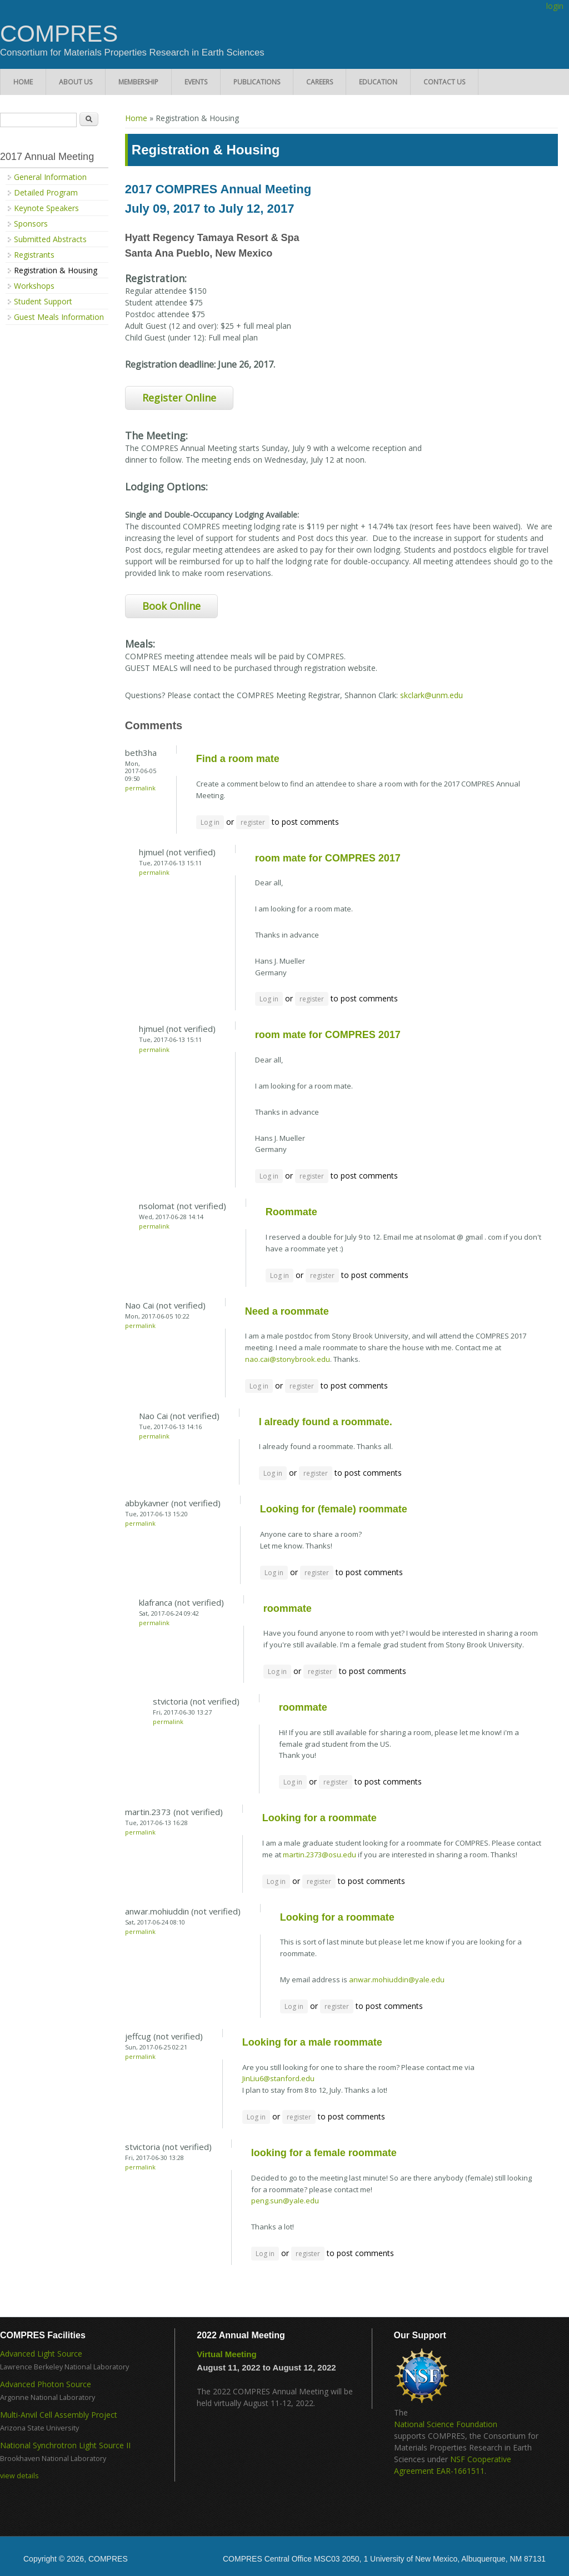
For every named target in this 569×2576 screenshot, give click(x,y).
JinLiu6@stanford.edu (278, 2078)
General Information (50, 177)
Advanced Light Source (41, 2353)
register (253, 822)
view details (19, 2475)
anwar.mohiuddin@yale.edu (397, 1979)
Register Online (179, 397)
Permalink (140, 788)
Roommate (291, 1211)
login (554, 6)
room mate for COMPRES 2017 (328, 858)
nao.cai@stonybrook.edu (287, 1359)
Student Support (43, 301)
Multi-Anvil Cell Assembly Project (58, 2414)
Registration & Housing (55, 270)
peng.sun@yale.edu (285, 2201)
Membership (138, 82)
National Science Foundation (445, 2424)
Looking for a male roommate (312, 2042)
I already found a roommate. (325, 1421)
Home (23, 82)
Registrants (34, 254)
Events (195, 82)
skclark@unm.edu (431, 695)
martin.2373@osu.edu (319, 1855)
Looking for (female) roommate (333, 1509)
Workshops (34, 285)
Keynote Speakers (46, 208)
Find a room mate (237, 758)
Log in (210, 822)
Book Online (171, 606)
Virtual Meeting (226, 2354)
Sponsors (31, 223)
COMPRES (59, 34)
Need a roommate (287, 1311)
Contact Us (444, 82)
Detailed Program (46, 192)
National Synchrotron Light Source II (65, 2445)
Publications (256, 82)
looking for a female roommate (324, 2152)
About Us (75, 82)
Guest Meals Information (59, 317)
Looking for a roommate (319, 1817)
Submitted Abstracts (50, 239)
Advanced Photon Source (45, 2384)
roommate (287, 1608)
